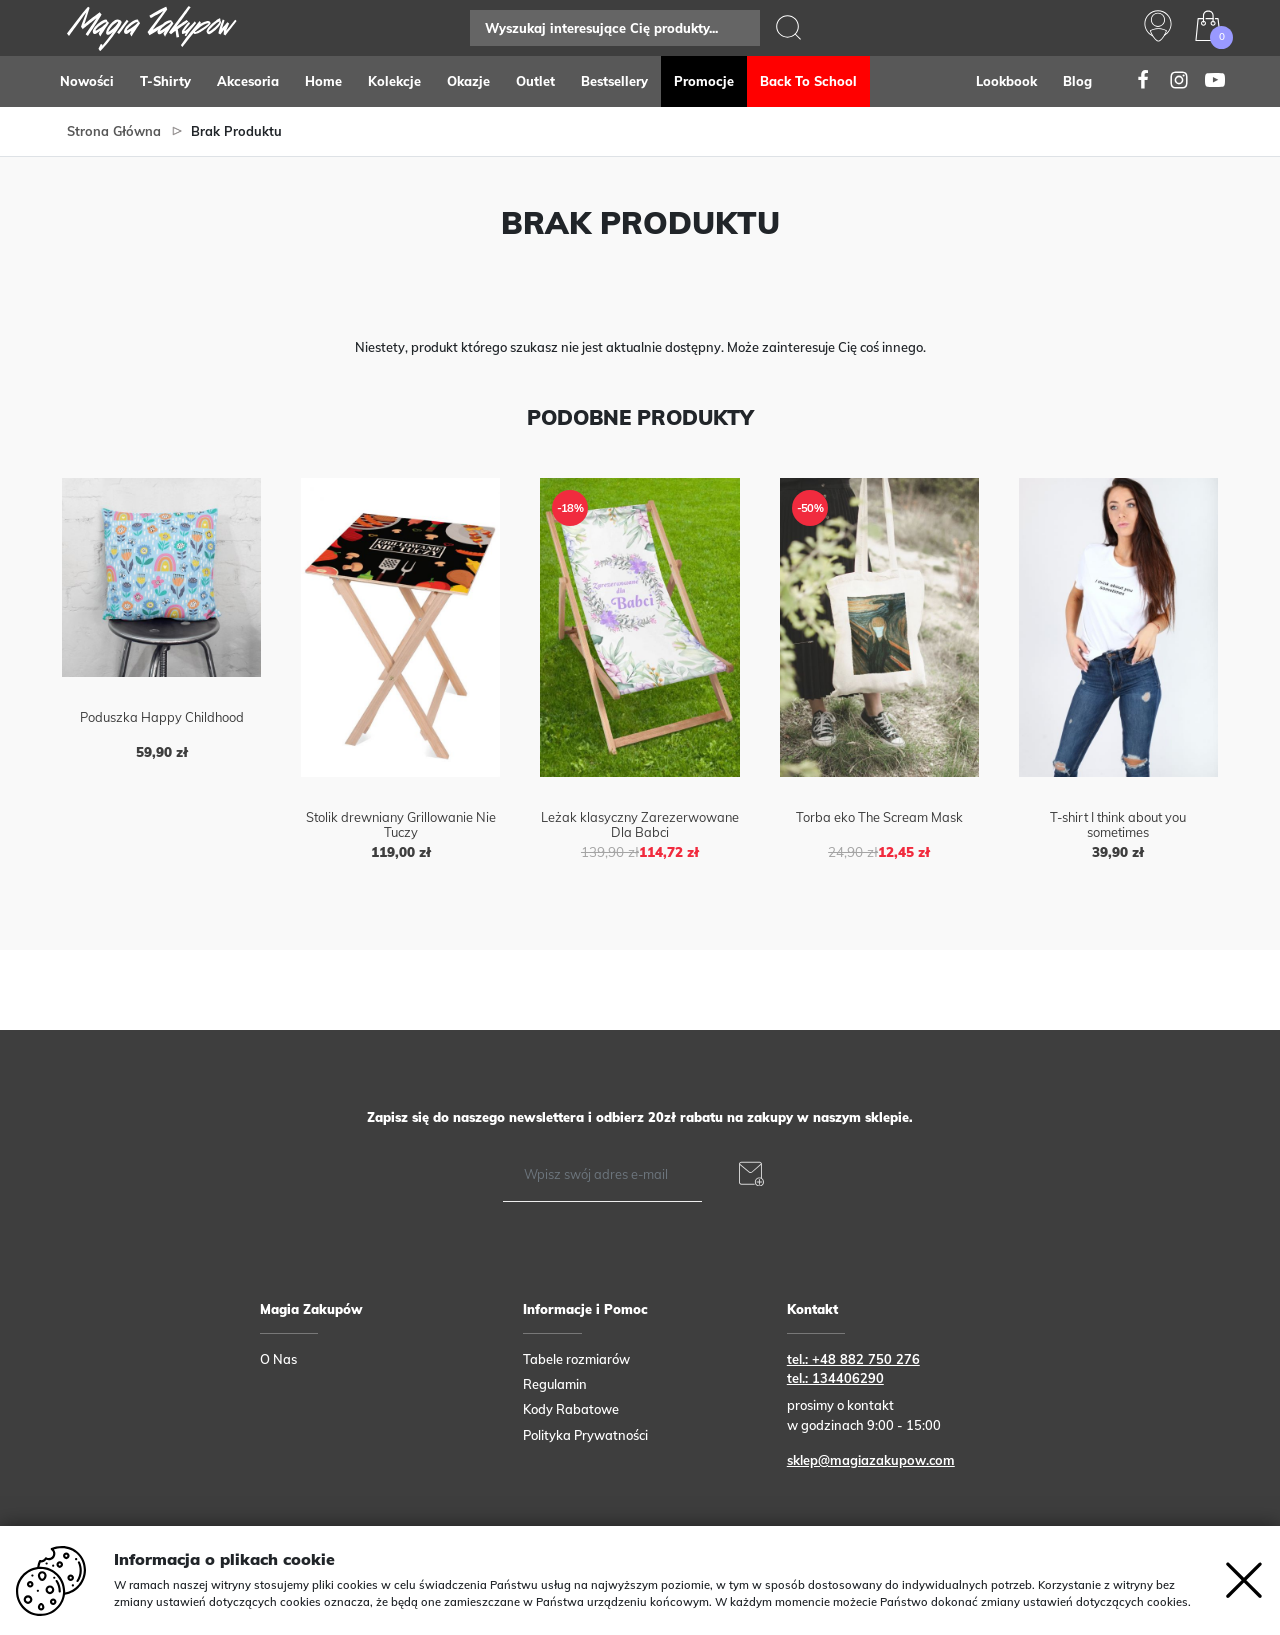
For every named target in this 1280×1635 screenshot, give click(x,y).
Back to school (808, 81)
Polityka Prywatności (585, 1435)
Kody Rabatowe (571, 1409)
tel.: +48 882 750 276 (853, 1359)
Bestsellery (614, 81)
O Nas (278, 1359)
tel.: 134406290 (835, 1378)
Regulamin (555, 1384)
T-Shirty (165, 81)
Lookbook (1006, 81)
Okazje (468, 81)
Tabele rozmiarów (576, 1359)
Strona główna (114, 131)
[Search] (615, 28)
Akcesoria (248, 81)
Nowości (87, 81)
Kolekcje (394, 81)
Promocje (704, 81)
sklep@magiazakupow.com (871, 1460)
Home (323, 81)
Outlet (535, 81)
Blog (1077, 81)
